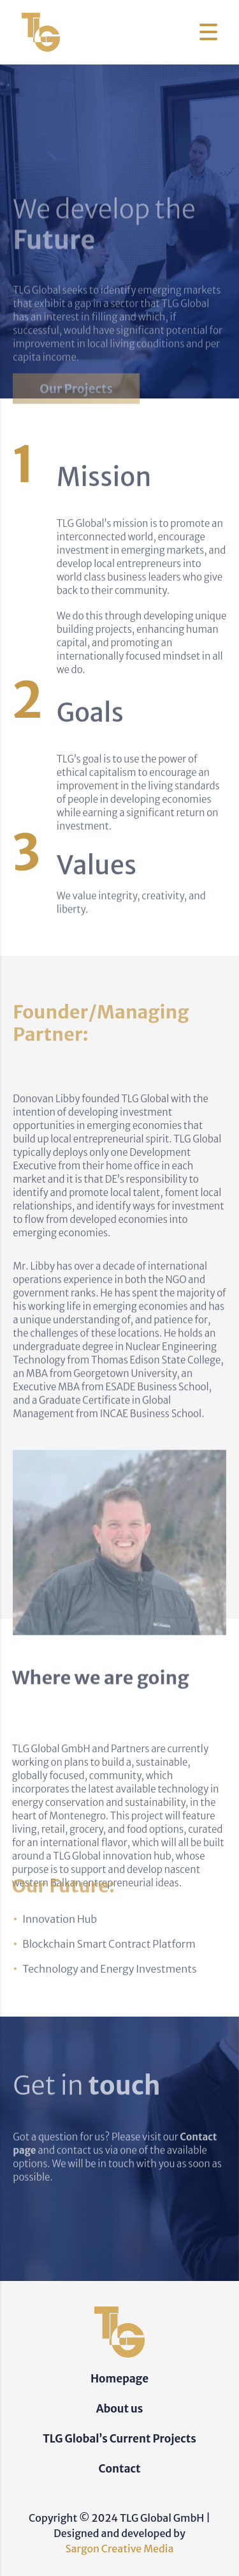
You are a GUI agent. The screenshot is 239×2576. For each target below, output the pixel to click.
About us (119, 2409)
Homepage (119, 2379)
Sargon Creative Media (120, 2548)
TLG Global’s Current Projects (119, 2439)
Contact (120, 2469)
